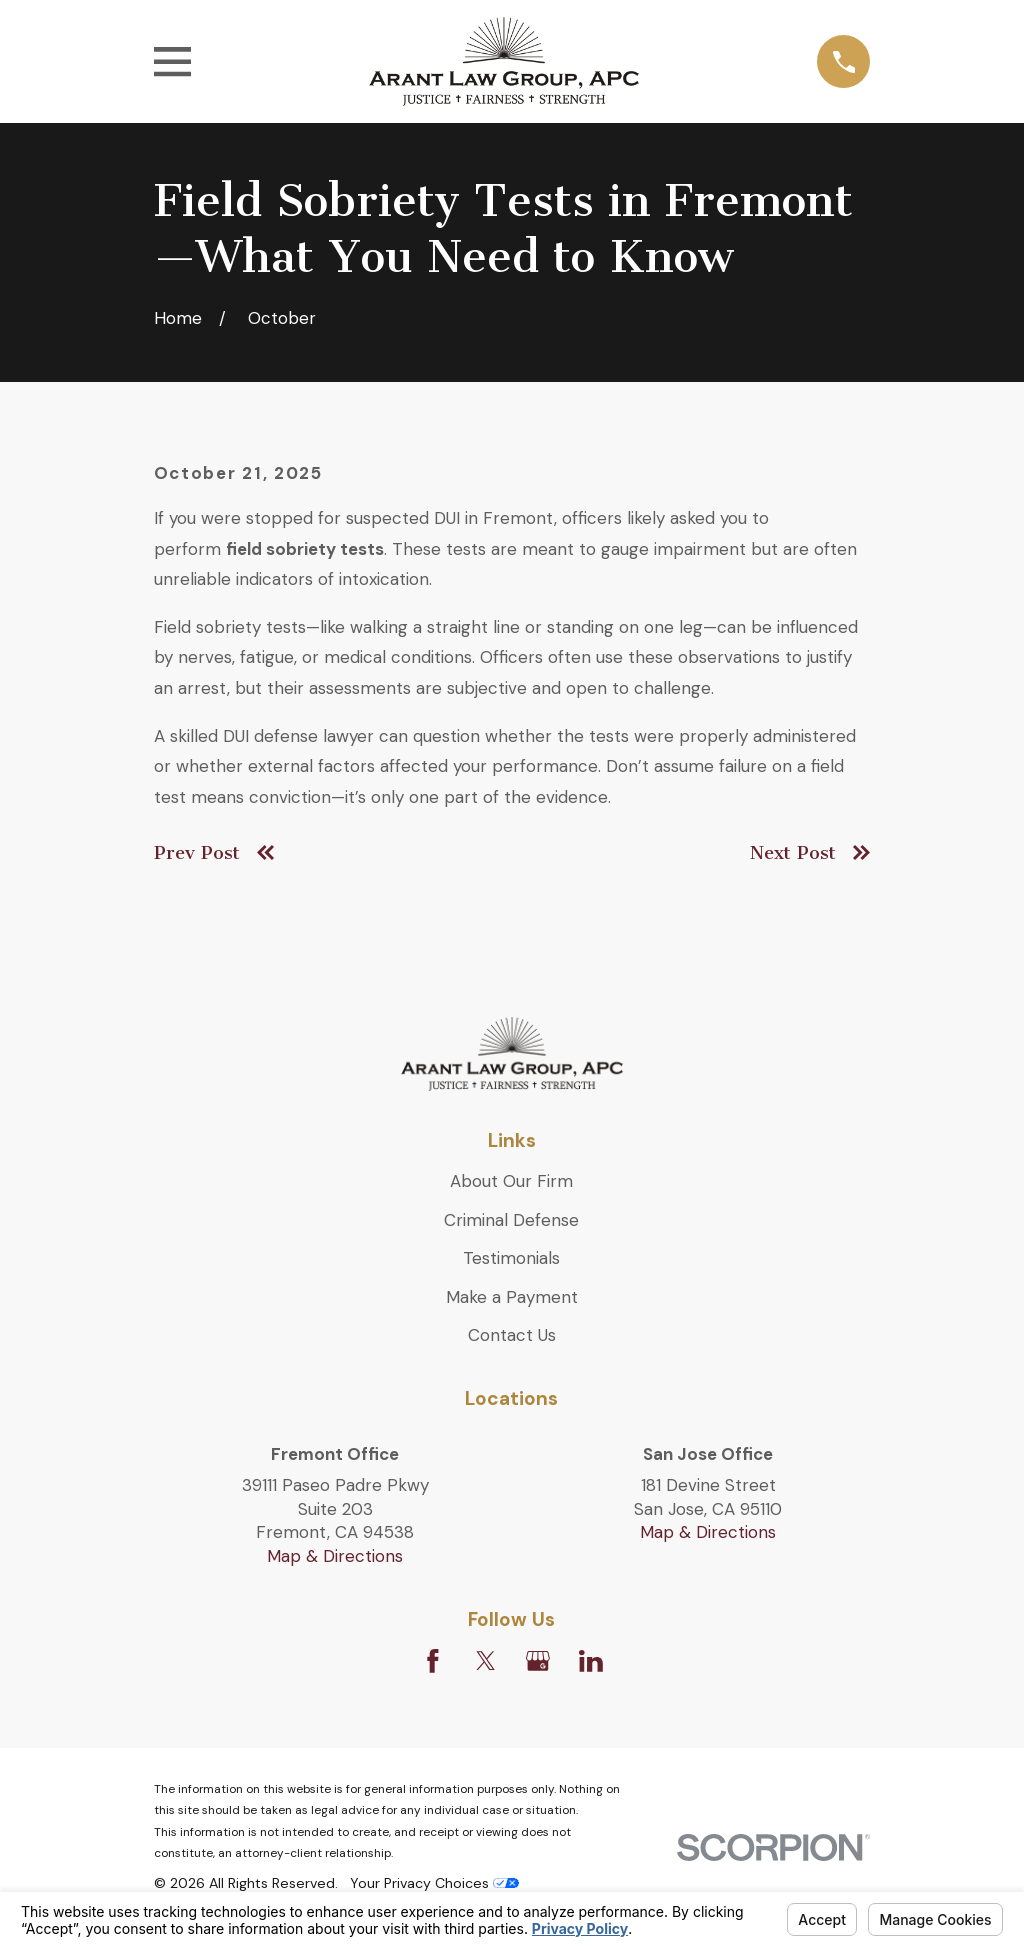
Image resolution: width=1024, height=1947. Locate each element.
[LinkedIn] (591, 1661)
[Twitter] (486, 1661)
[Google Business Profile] (538, 1661)
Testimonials (511, 1258)
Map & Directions (335, 1556)
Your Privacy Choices (434, 1883)
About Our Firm (511, 1181)
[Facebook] (433, 1661)
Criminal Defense (511, 1220)
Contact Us (512, 1335)
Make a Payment (512, 1297)
